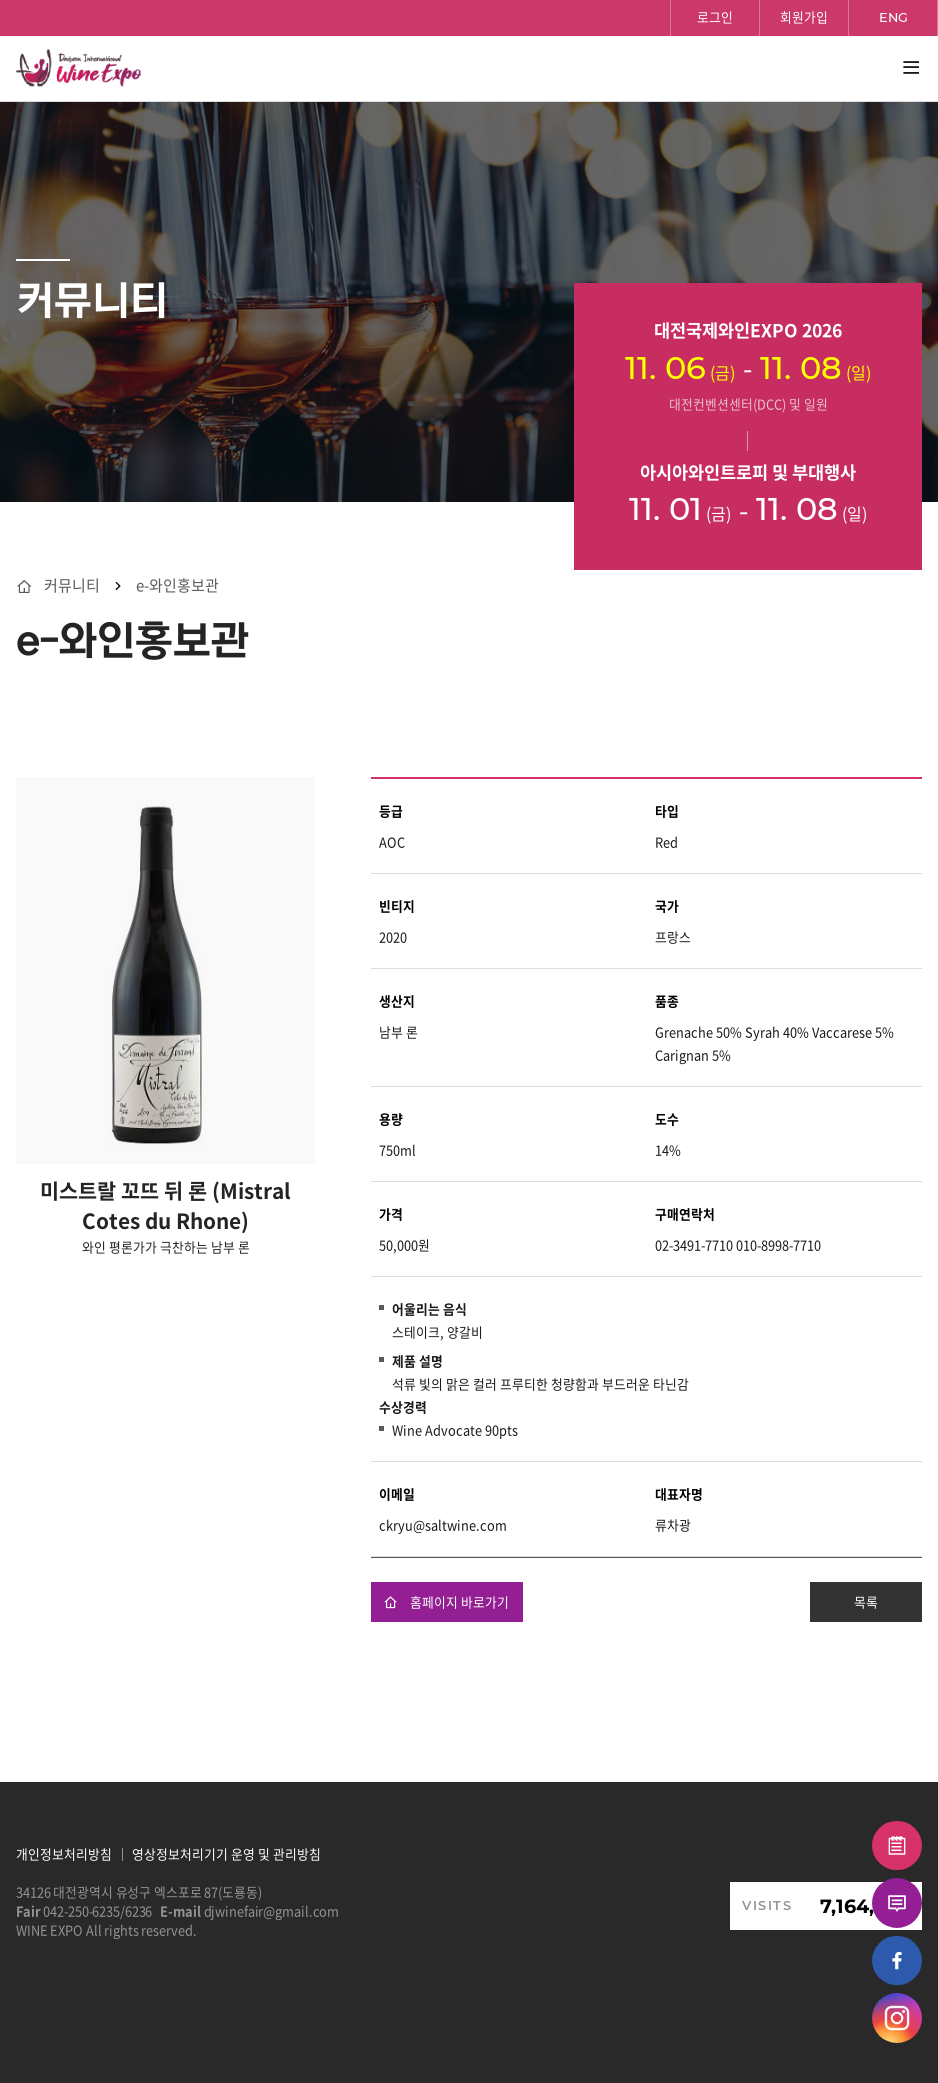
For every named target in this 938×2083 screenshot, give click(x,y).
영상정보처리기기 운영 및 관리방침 (226, 1853)
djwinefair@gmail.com (272, 1910)
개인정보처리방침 (64, 1853)
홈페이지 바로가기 (446, 1601)
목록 (866, 1601)
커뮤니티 (72, 585)
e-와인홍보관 (177, 585)
